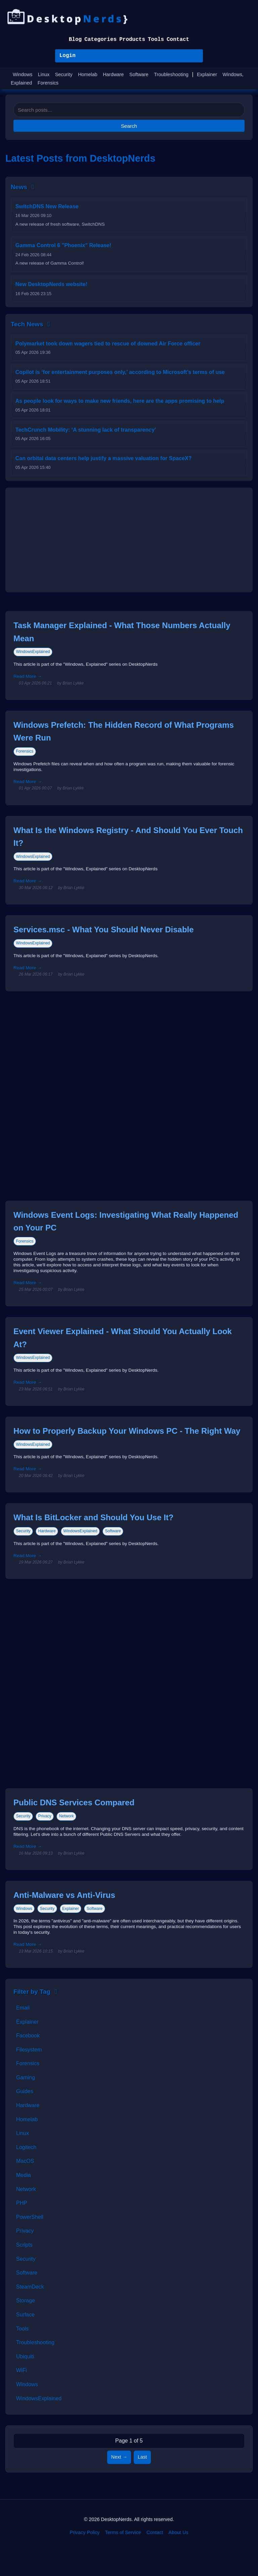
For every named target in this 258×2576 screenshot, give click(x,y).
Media (23, 2175)
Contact (178, 40)
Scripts (24, 2245)
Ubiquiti (25, 2356)
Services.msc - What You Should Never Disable (103, 929)
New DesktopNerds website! (51, 284)
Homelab (87, 74)
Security (64, 74)
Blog (75, 40)
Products (132, 40)
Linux (43, 74)
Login (67, 56)
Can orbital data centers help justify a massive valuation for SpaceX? (103, 458)
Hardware (113, 74)
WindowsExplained (33, 651)
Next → (119, 2457)
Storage (25, 2300)
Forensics (48, 83)
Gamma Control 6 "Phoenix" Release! (63, 245)
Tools (156, 40)
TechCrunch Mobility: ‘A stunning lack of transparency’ (85, 430)
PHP (21, 2203)
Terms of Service (123, 2532)
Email (23, 2008)
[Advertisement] (129, 540)
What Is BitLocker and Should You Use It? (93, 1517)
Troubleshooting (171, 74)
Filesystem (29, 2049)
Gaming (25, 2077)
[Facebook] (119, 2552)
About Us (178, 2532)
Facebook (28, 2035)
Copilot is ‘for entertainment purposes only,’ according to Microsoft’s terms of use (120, 372)
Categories (100, 40)
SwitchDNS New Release (47, 206)
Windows (22, 74)
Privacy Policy (85, 2532)
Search (129, 126)
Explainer (207, 74)
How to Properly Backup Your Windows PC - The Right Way (126, 1430)
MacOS (25, 2161)
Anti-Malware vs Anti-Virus (64, 1895)
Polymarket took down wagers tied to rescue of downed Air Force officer (108, 343)
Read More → (27, 676)
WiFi (21, 2370)
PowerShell (29, 2217)
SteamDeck (30, 2287)
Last (142, 2457)
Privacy (44, 1816)
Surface (25, 2314)
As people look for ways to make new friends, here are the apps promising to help (119, 401)
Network (66, 1816)
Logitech (26, 2147)
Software (138, 74)
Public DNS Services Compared (73, 1802)
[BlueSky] (139, 2552)
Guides (24, 2091)
